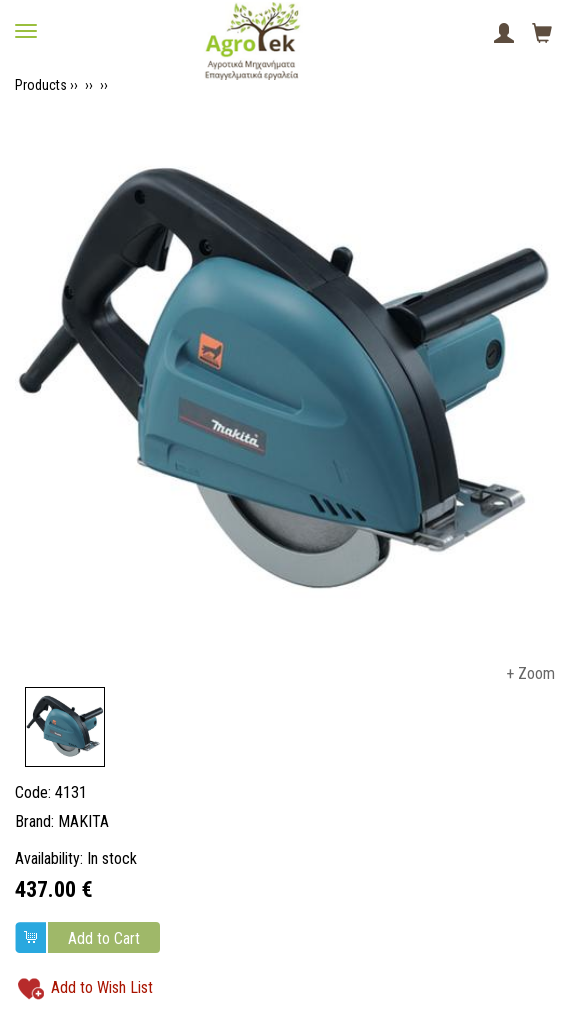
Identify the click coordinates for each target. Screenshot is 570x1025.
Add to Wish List (102, 987)
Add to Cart (104, 938)
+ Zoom (530, 673)
